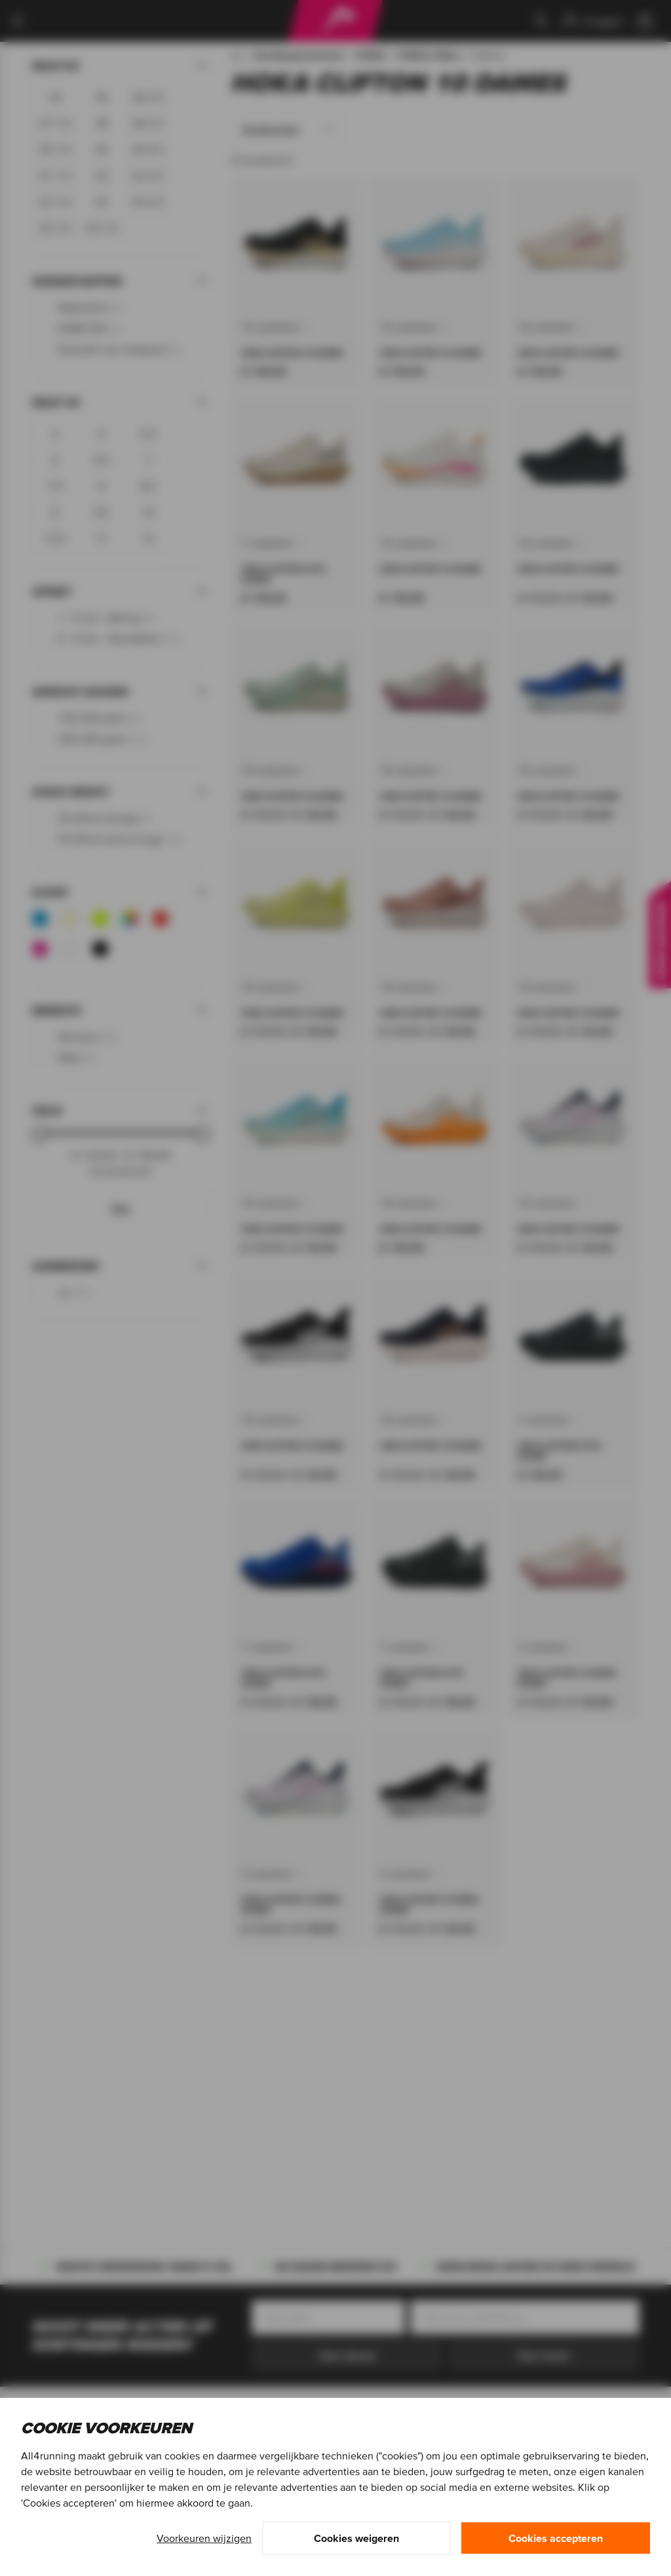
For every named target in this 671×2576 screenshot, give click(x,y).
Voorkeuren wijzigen (204, 2538)
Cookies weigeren (356, 2538)
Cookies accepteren (555, 2538)
